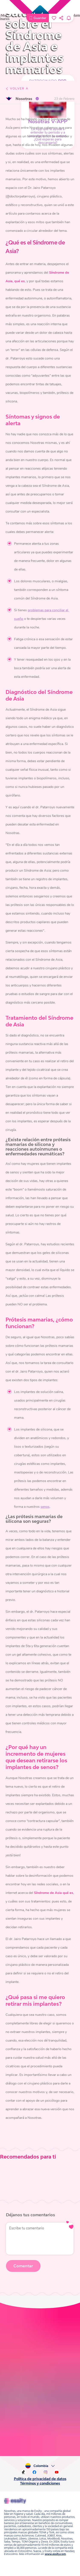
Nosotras (24, 99)
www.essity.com (12, 2339)
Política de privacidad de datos (40, 2270)
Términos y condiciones (40, 2275)
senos (41, 1368)
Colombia (42, 2257)
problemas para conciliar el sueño (50, 552)
